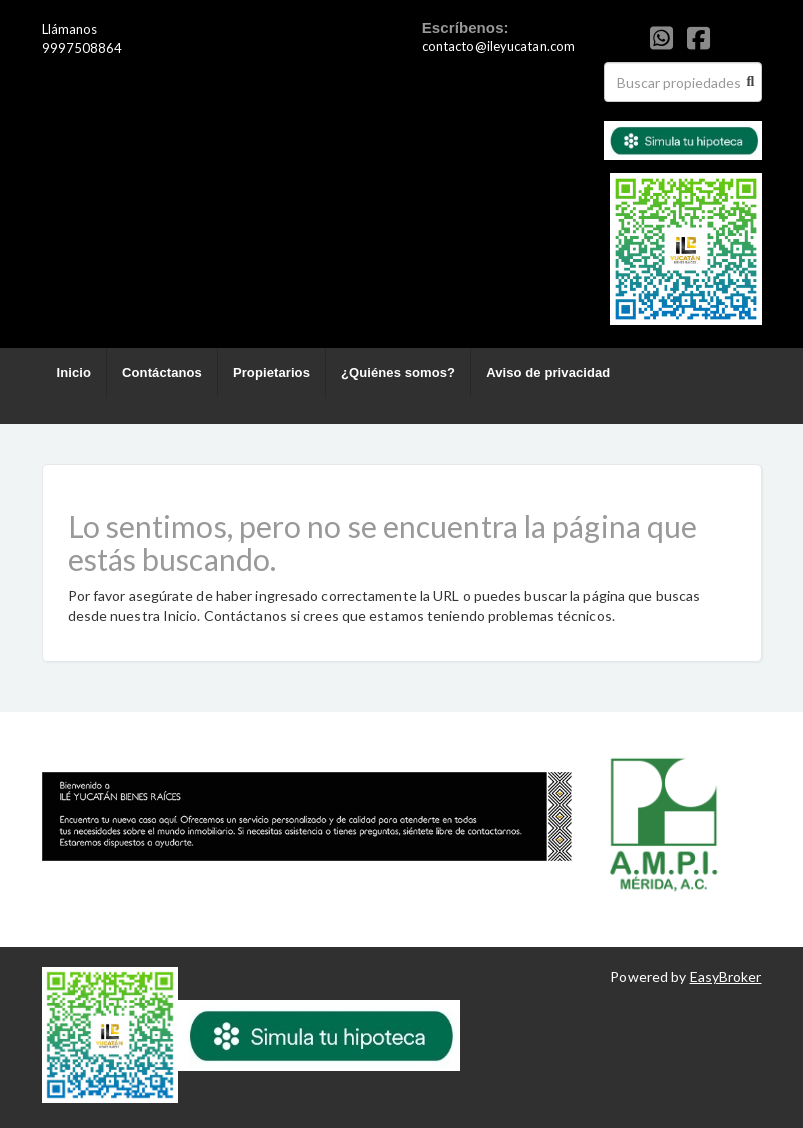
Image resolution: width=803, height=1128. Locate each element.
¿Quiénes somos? (398, 372)
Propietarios (271, 372)
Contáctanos (162, 372)
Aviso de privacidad (548, 372)
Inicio (74, 372)
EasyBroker (726, 976)
